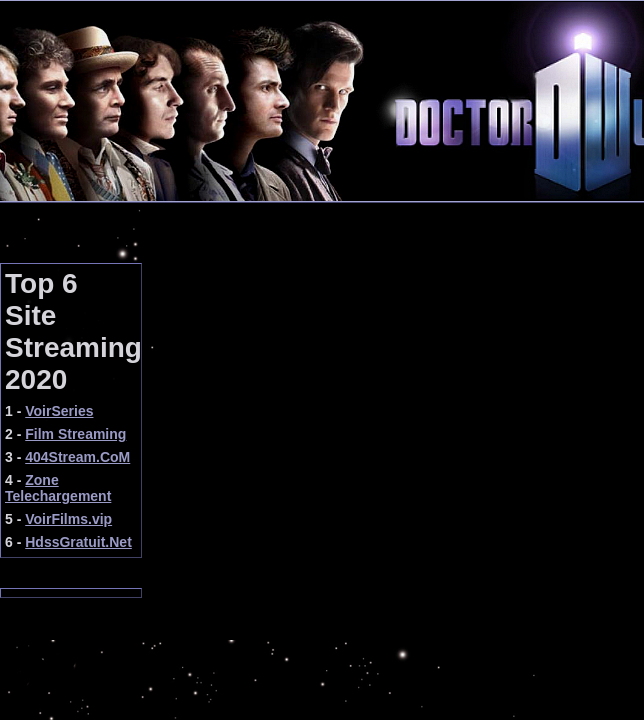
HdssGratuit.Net (78, 542)
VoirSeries (59, 411)
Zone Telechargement (58, 488)
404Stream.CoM (77, 457)
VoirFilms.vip (68, 519)
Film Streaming (75, 434)
